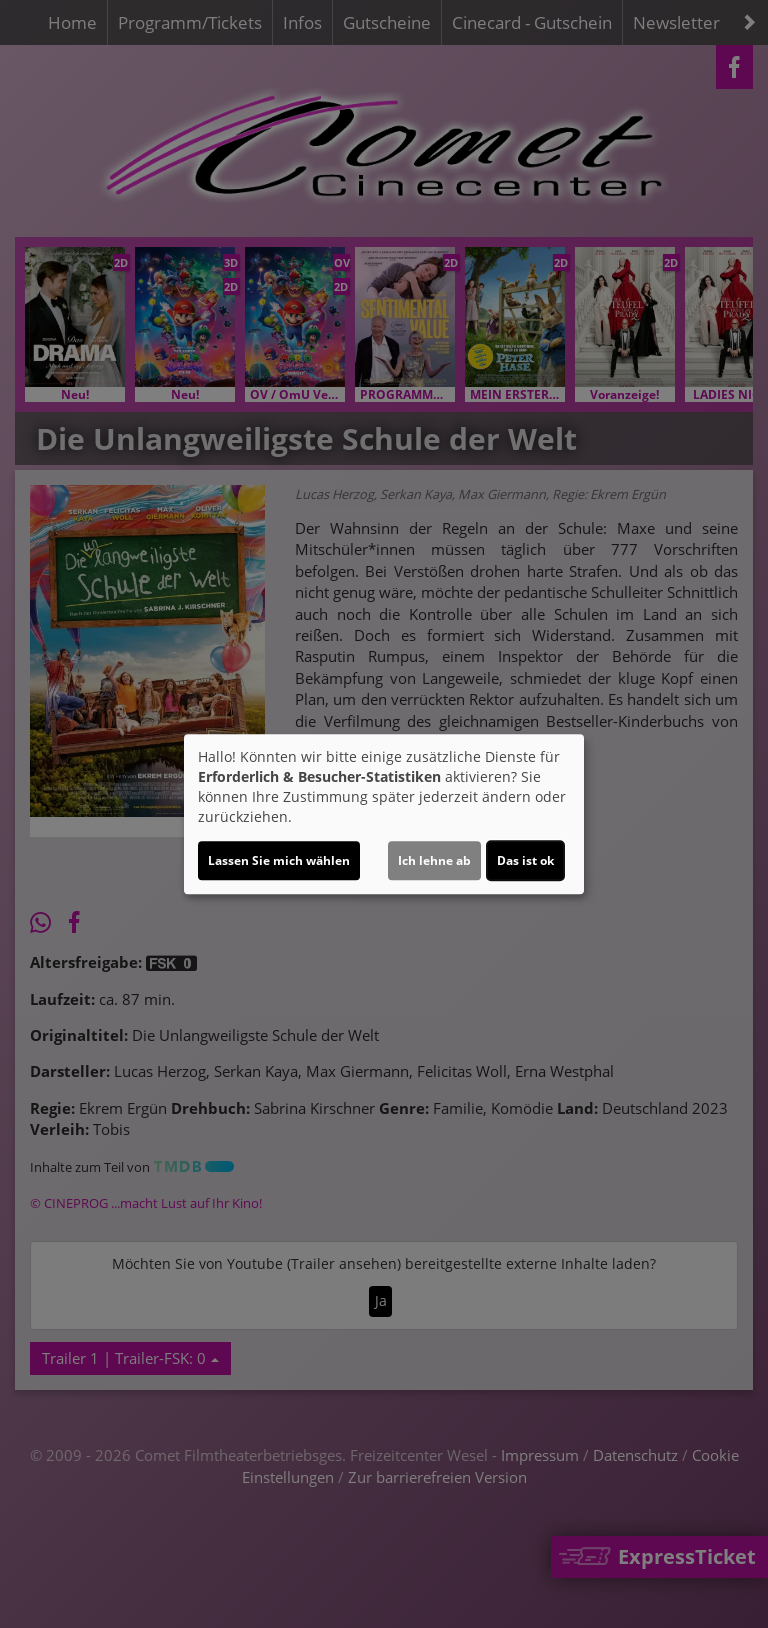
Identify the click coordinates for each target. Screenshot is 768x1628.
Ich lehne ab (434, 860)
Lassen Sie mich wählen (279, 860)
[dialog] (384, 814)
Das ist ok (525, 860)
